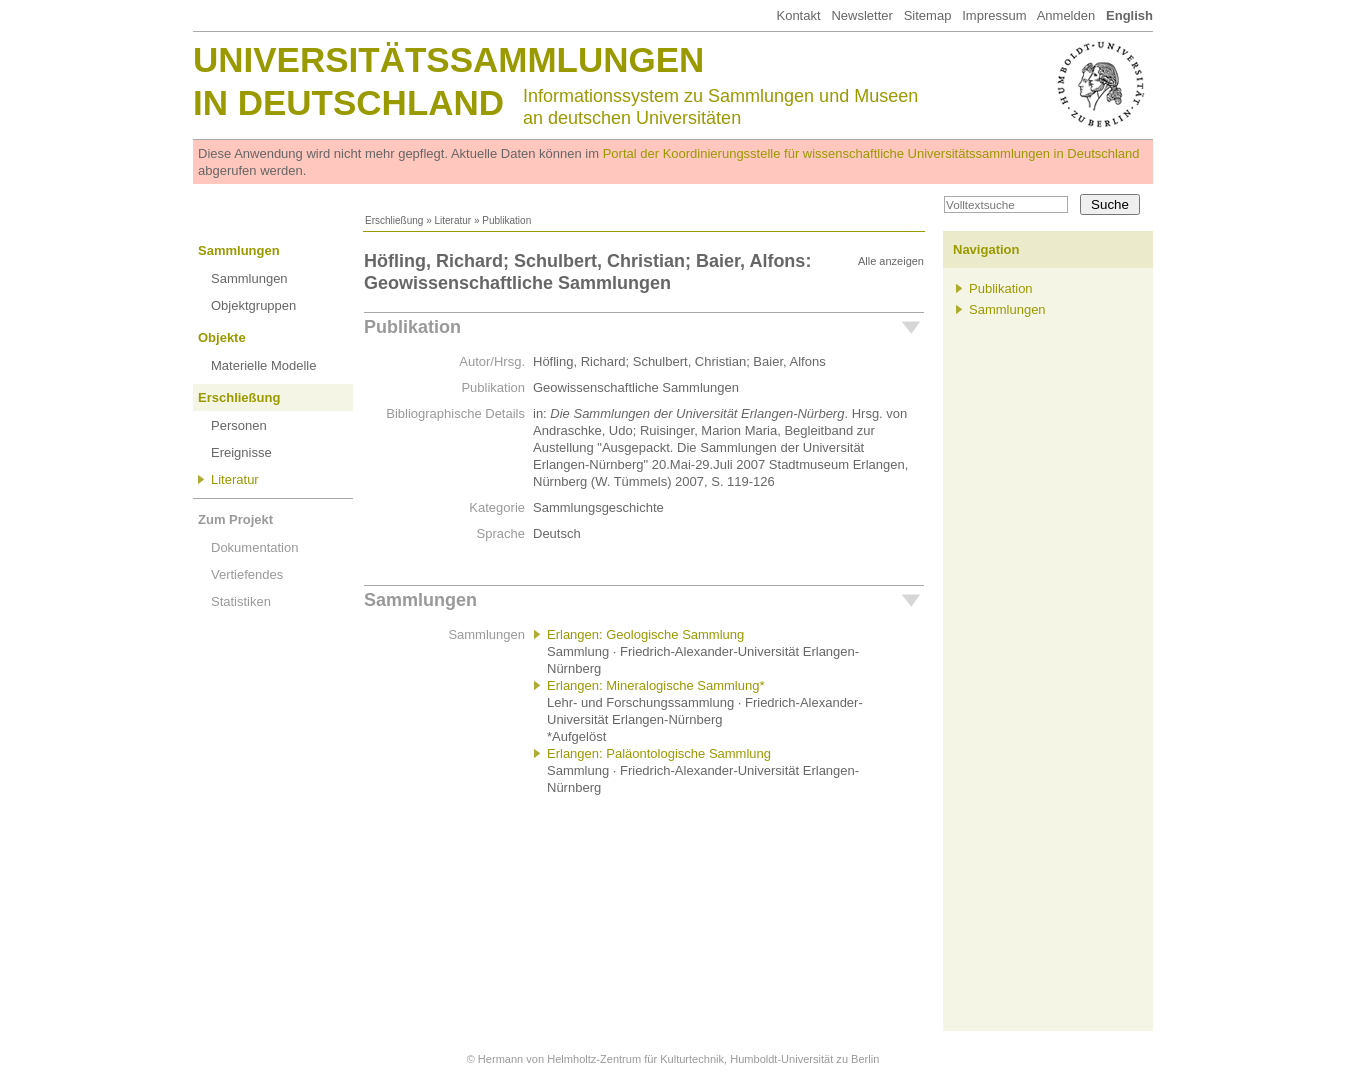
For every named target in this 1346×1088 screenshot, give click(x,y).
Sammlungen (239, 250)
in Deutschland (348, 102)
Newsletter (861, 15)
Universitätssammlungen (448, 59)
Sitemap (928, 15)
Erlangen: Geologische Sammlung (645, 634)
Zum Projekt (235, 519)
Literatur (452, 220)
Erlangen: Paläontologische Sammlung (659, 753)
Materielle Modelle (264, 365)
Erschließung (394, 220)
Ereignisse (241, 452)
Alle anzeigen (891, 261)
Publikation (412, 327)
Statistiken (241, 601)
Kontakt (798, 15)
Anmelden (1066, 15)
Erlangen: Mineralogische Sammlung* (656, 685)
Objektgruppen (253, 305)
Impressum (994, 15)
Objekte (222, 337)
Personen (239, 425)
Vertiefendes (247, 574)
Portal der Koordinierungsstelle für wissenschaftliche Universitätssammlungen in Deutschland (871, 153)
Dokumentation (254, 547)
